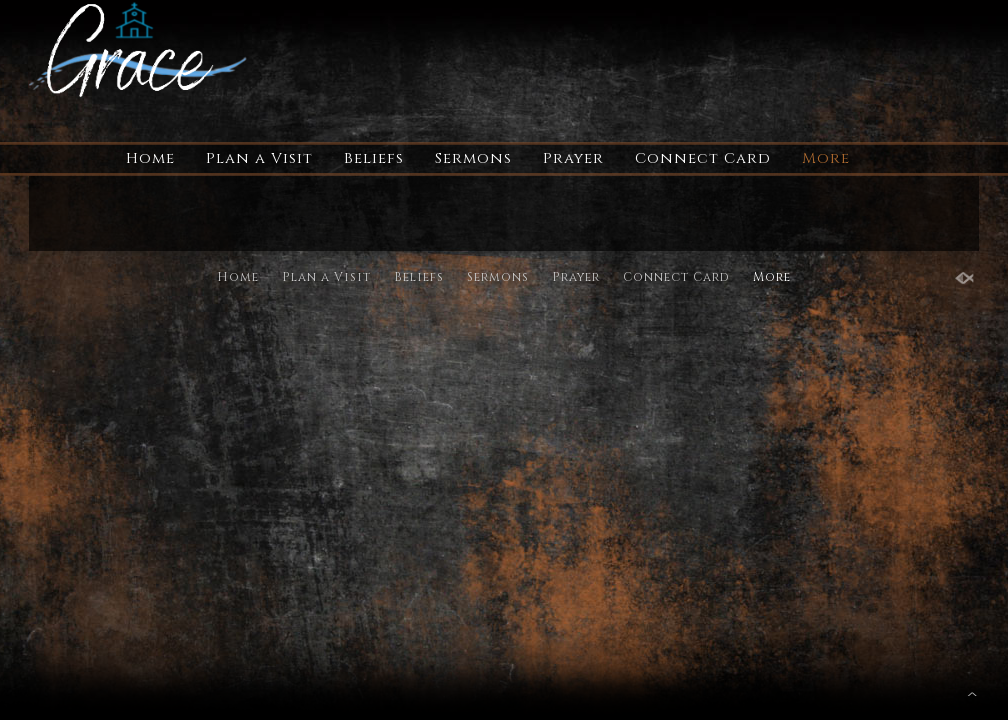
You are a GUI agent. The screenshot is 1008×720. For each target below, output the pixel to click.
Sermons (473, 158)
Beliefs (374, 158)
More (826, 158)
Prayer (573, 158)
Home (150, 158)
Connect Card (703, 158)
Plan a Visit (259, 158)
